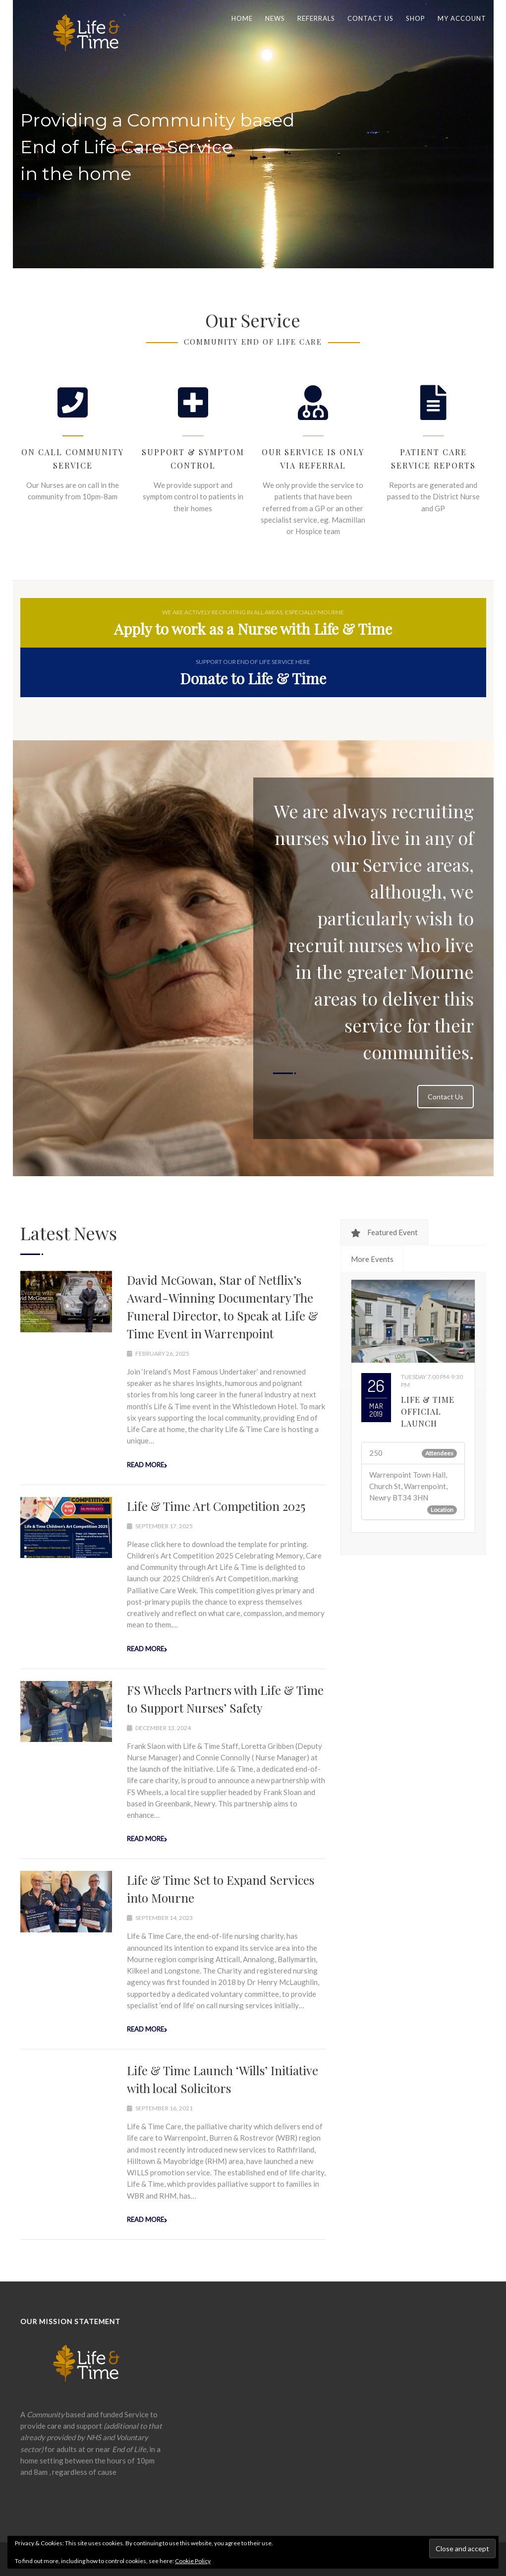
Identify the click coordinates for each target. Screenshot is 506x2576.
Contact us (370, 18)
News (275, 18)
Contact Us (445, 1096)
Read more (145, 1465)
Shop (415, 18)
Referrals (316, 18)
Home (242, 18)
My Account (462, 18)
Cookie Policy (193, 2561)
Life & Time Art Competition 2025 (216, 1506)
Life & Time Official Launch (427, 1411)
